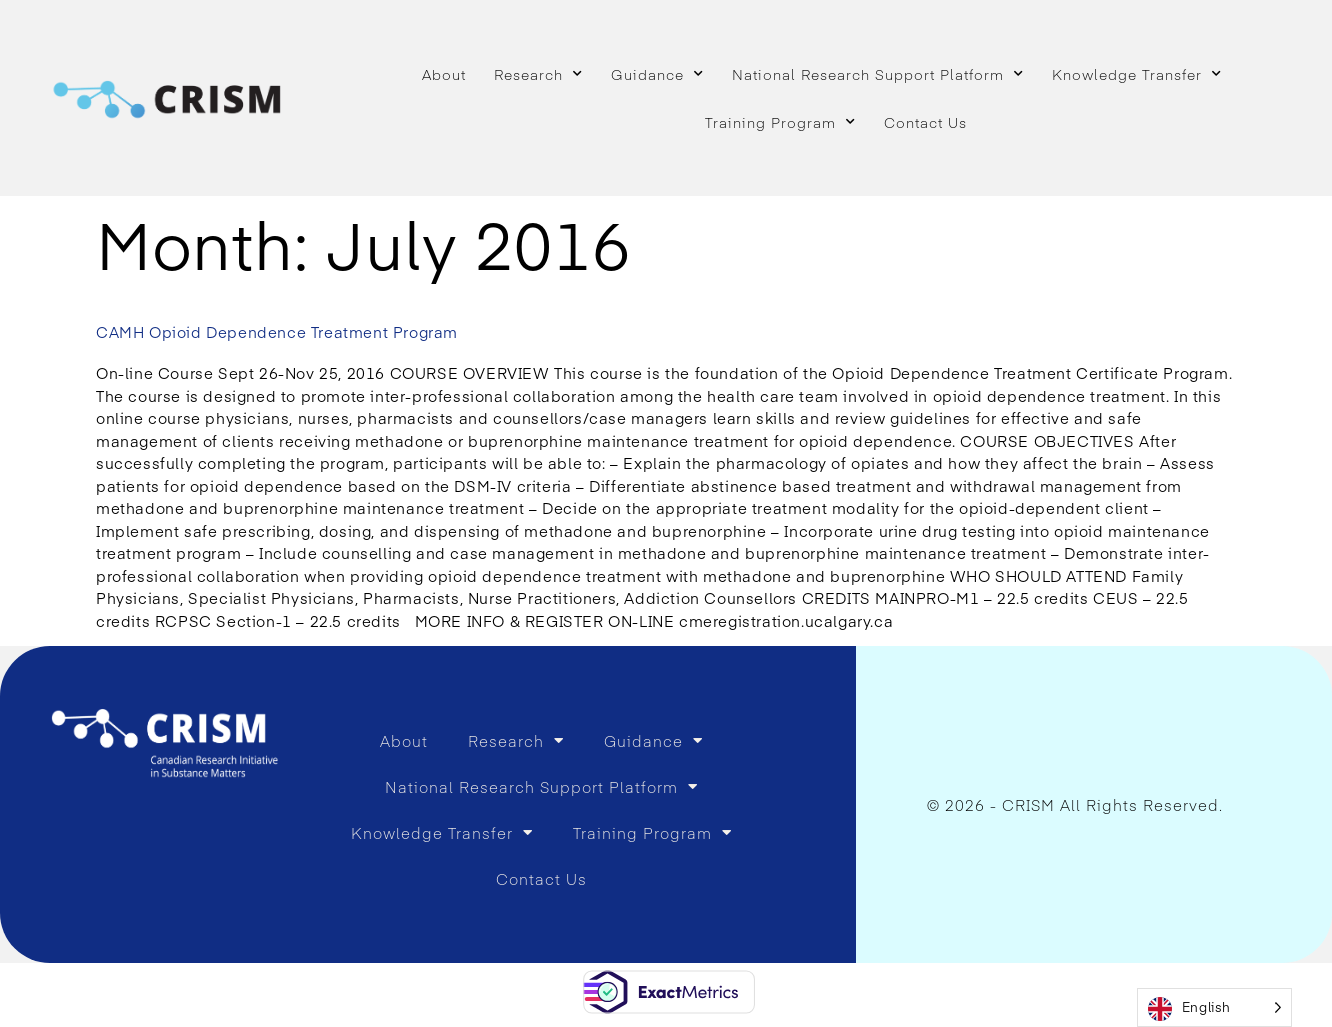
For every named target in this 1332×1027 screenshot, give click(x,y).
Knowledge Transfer (1137, 74)
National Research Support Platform (878, 74)
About (444, 74)
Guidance (657, 74)
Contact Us (925, 122)
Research (538, 74)
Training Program (780, 122)
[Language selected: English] (1214, 1007)
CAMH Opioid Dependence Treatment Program (277, 331)
